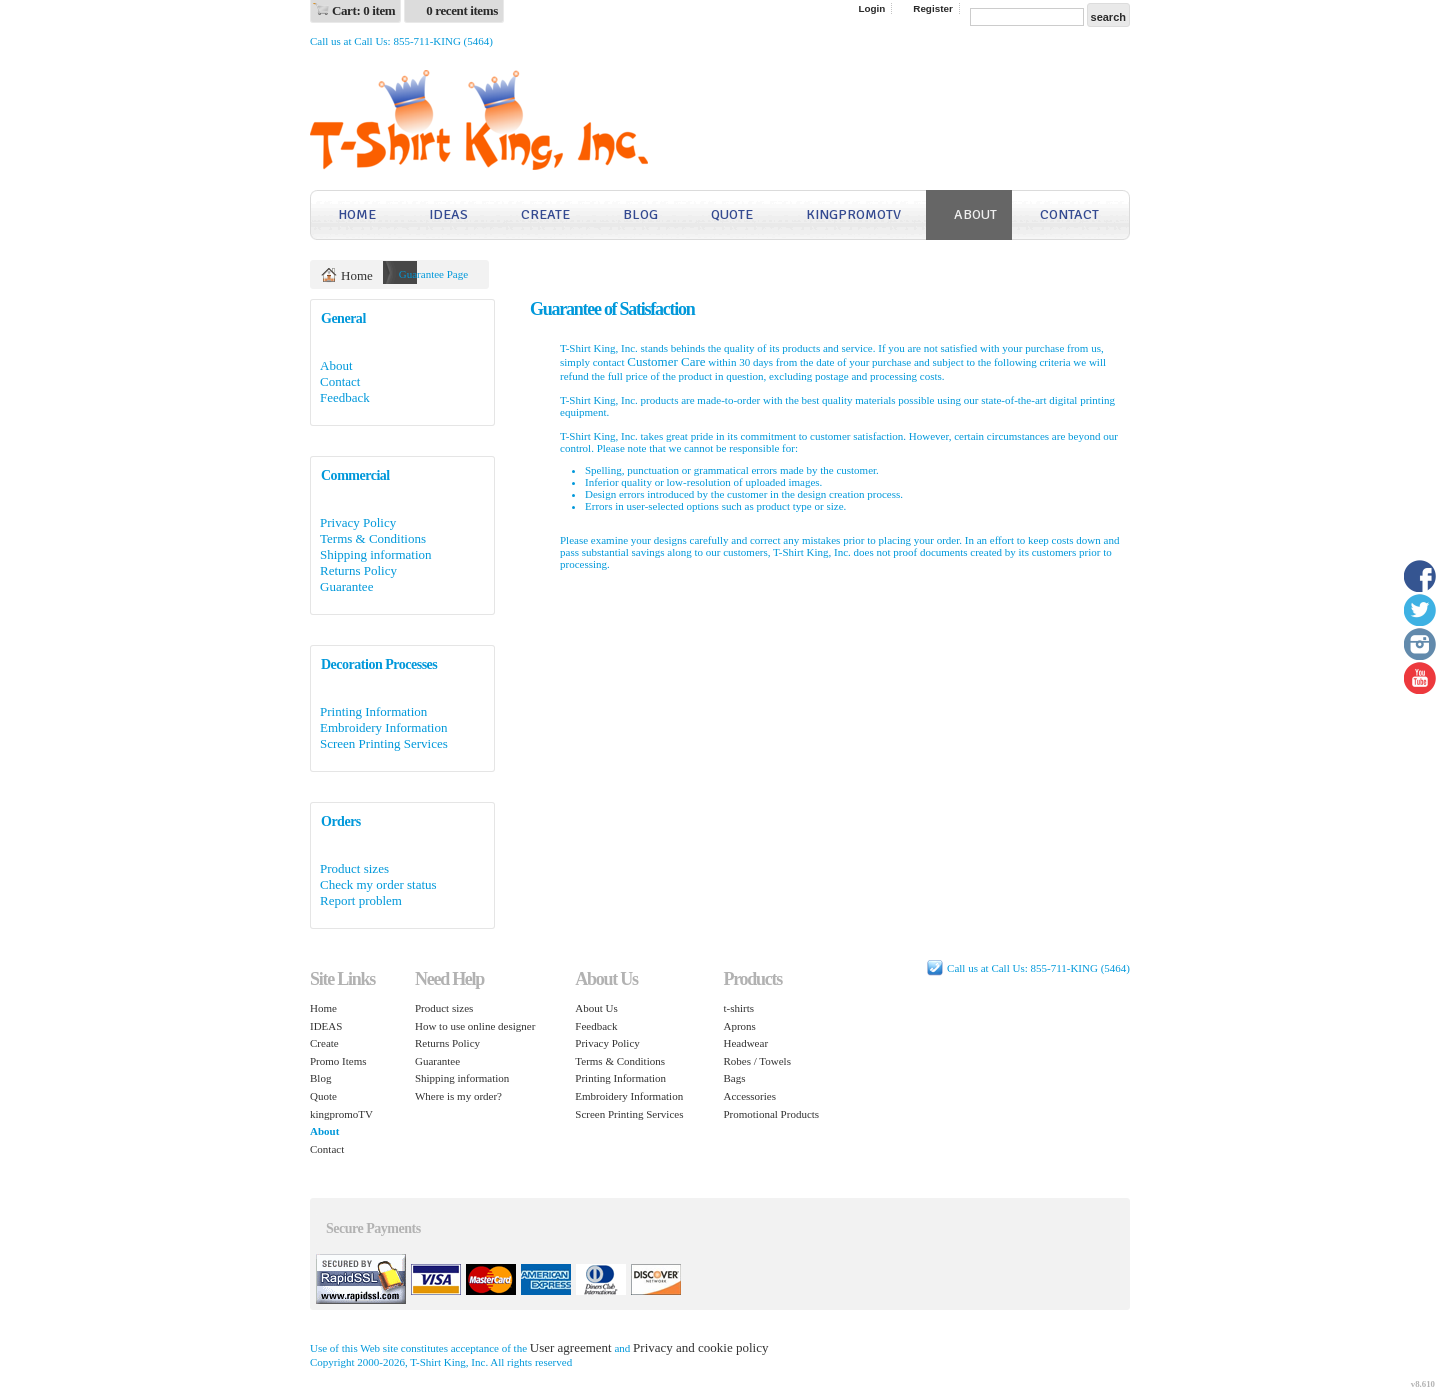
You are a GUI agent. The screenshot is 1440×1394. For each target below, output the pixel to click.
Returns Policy (358, 570)
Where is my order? (458, 1096)
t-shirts (738, 1008)
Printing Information (373, 711)
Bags (734, 1078)
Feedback (345, 397)
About (975, 214)
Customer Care (666, 361)
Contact (1069, 214)
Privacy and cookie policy (700, 1347)
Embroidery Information (383, 727)
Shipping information (376, 554)
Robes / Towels (756, 1061)
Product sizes (354, 868)
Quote (732, 214)
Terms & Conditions (373, 538)
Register (933, 8)
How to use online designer (475, 1026)
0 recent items (462, 10)
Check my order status (378, 884)
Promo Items (338, 1061)
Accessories (749, 1096)
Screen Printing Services (384, 743)
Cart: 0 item (363, 10)
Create (545, 214)
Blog (640, 214)
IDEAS (448, 214)
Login (871, 8)
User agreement (571, 1347)
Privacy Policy (358, 522)
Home (357, 214)
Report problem (361, 900)
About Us (596, 1008)
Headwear (745, 1043)
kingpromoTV (853, 214)
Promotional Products (771, 1114)
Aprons (739, 1026)
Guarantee (346, 586)
